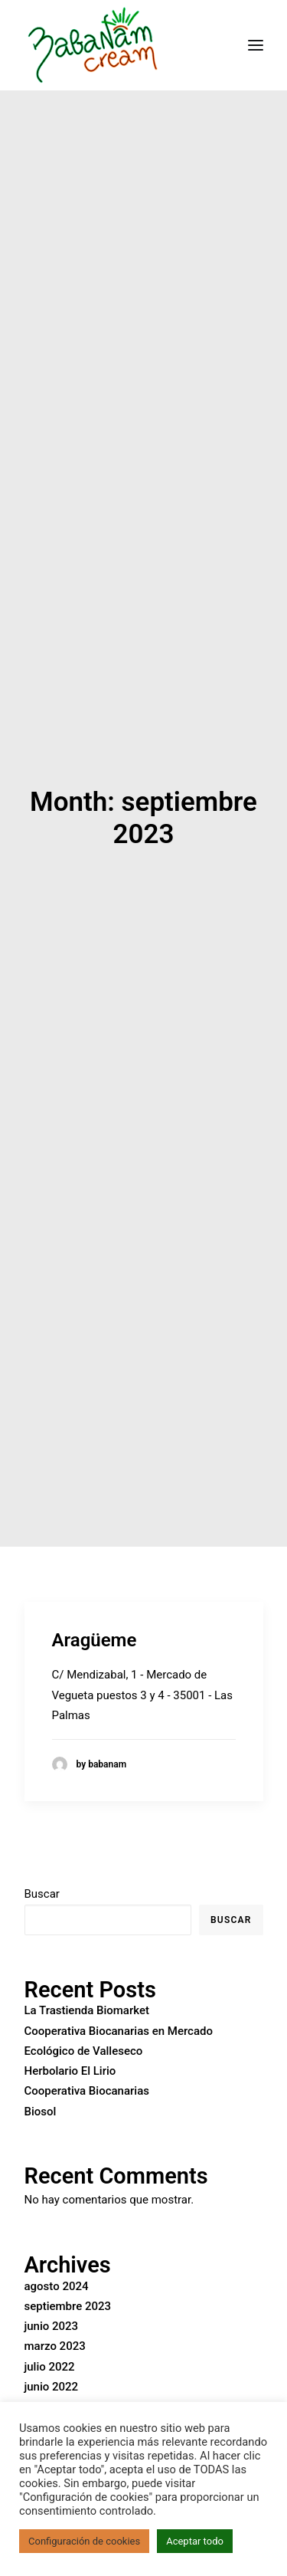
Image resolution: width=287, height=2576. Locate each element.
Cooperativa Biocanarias (86, 2058)
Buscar (42, 1861)
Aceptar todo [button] (194, 2541)
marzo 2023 (55, 2313)
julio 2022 (49, 2333)
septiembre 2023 (68, 2272)
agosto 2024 (56, 2252)
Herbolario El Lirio (70, 2038)
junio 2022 (51, 2353)
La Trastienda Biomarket (86, 1977)
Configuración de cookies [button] (84, 2541)
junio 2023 (51, 2292)
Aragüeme (94, 1606)
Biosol (40, 2078)
